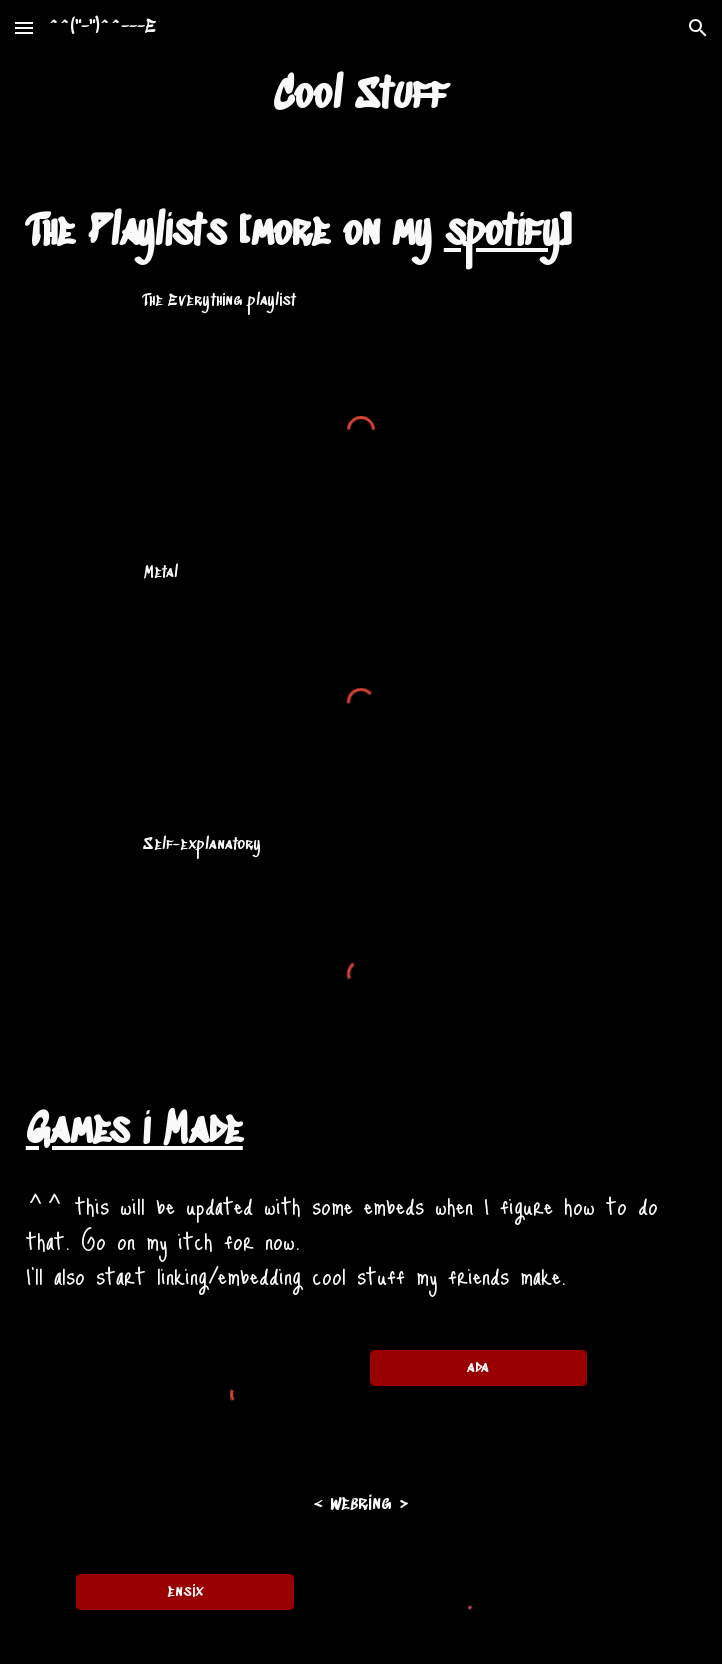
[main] (361, 96)
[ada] (478, 1368)
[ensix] (184, 1592)
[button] (24, 27)
